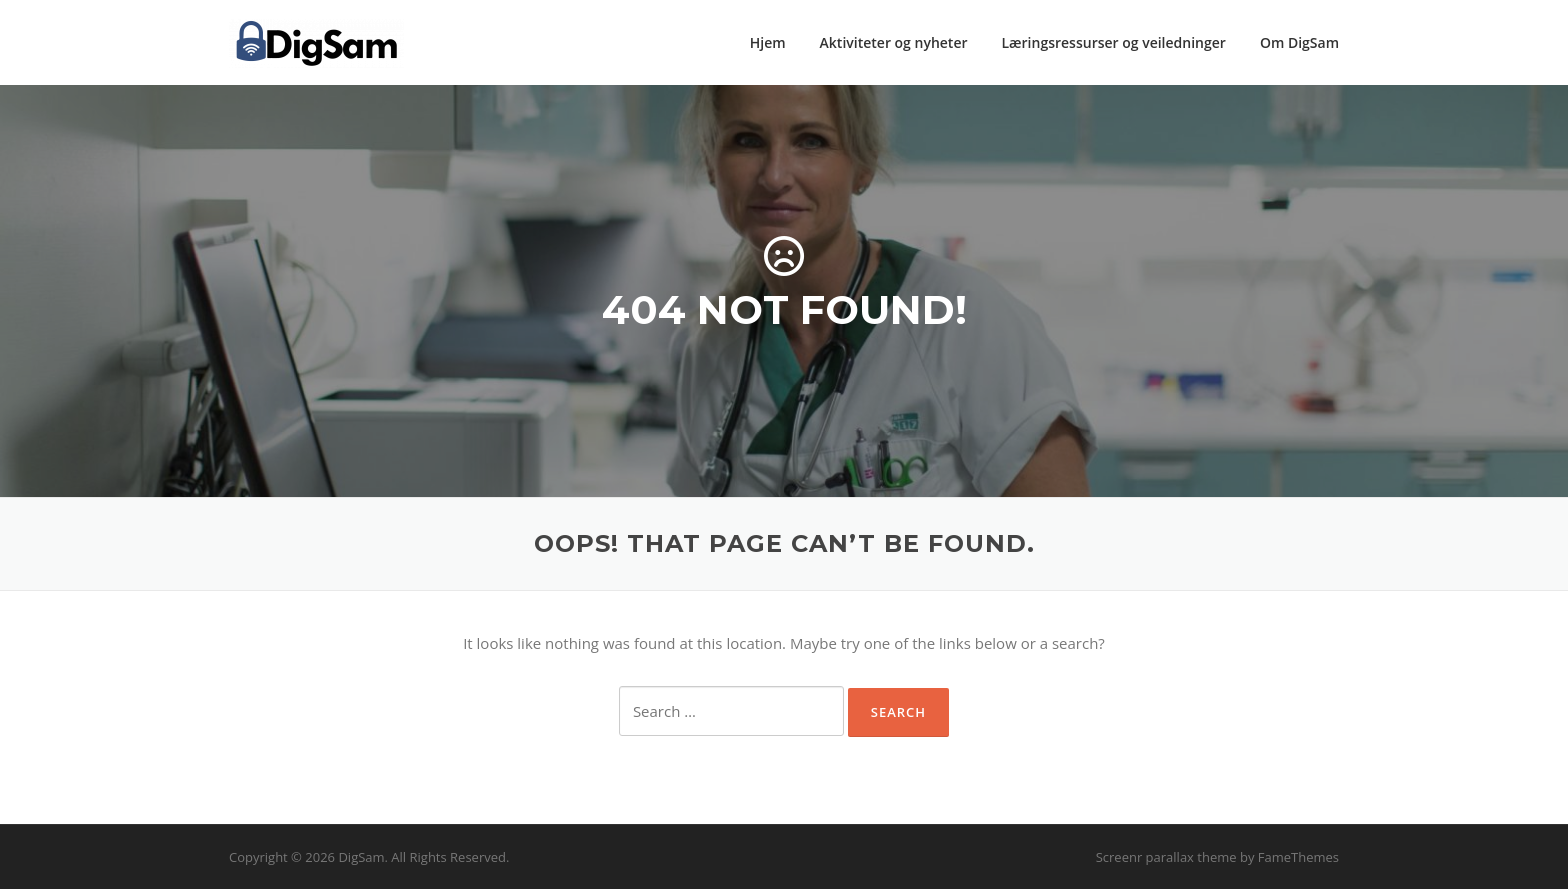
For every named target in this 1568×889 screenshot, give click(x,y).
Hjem (768, 42)
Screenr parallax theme (1166, 857)
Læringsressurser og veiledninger (1114, 42)
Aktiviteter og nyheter (894, 42)
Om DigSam (1299, 42)
